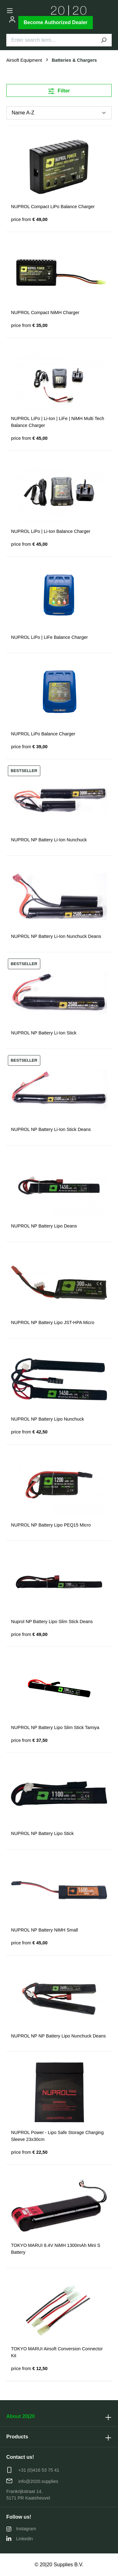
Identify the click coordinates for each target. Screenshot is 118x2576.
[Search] (103, 40)
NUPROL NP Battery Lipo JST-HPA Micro (52, 1322)
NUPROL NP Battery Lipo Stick (42, 1833)
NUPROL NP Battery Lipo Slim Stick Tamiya (55, 1727)
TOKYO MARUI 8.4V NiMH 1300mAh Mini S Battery (55, 2249)
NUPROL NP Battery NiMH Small (44, 1929)
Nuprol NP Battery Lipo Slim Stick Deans (52, 1621)
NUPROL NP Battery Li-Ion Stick (43, 1032)
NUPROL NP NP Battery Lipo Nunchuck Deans (58, 2035)
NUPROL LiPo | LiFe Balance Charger (49, 637)
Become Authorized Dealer (55, 22)
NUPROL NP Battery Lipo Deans (44, 1225)
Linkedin (19, 2538)
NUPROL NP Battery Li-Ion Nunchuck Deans (56, 936)
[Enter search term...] (51, 40)
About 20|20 (20, 2416)
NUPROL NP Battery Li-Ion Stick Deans (51, 1129)
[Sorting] (59, 112)
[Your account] (12, 19)
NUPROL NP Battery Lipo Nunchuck (47, 1419)
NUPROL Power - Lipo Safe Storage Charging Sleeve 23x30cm (57, 2136)
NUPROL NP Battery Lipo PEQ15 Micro (51, 1524)
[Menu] (9, 10)
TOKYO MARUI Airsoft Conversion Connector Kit (57, 2352)
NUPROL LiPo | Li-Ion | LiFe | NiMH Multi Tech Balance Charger (57, 422)
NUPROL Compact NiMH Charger (45, 312)
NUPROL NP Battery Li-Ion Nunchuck (49, 839)
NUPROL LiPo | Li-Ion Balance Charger (50, 531)
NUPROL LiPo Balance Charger (43, 733)
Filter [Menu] (59, 89)
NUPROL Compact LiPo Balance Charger (53, 206)
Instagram (21, 2528)
